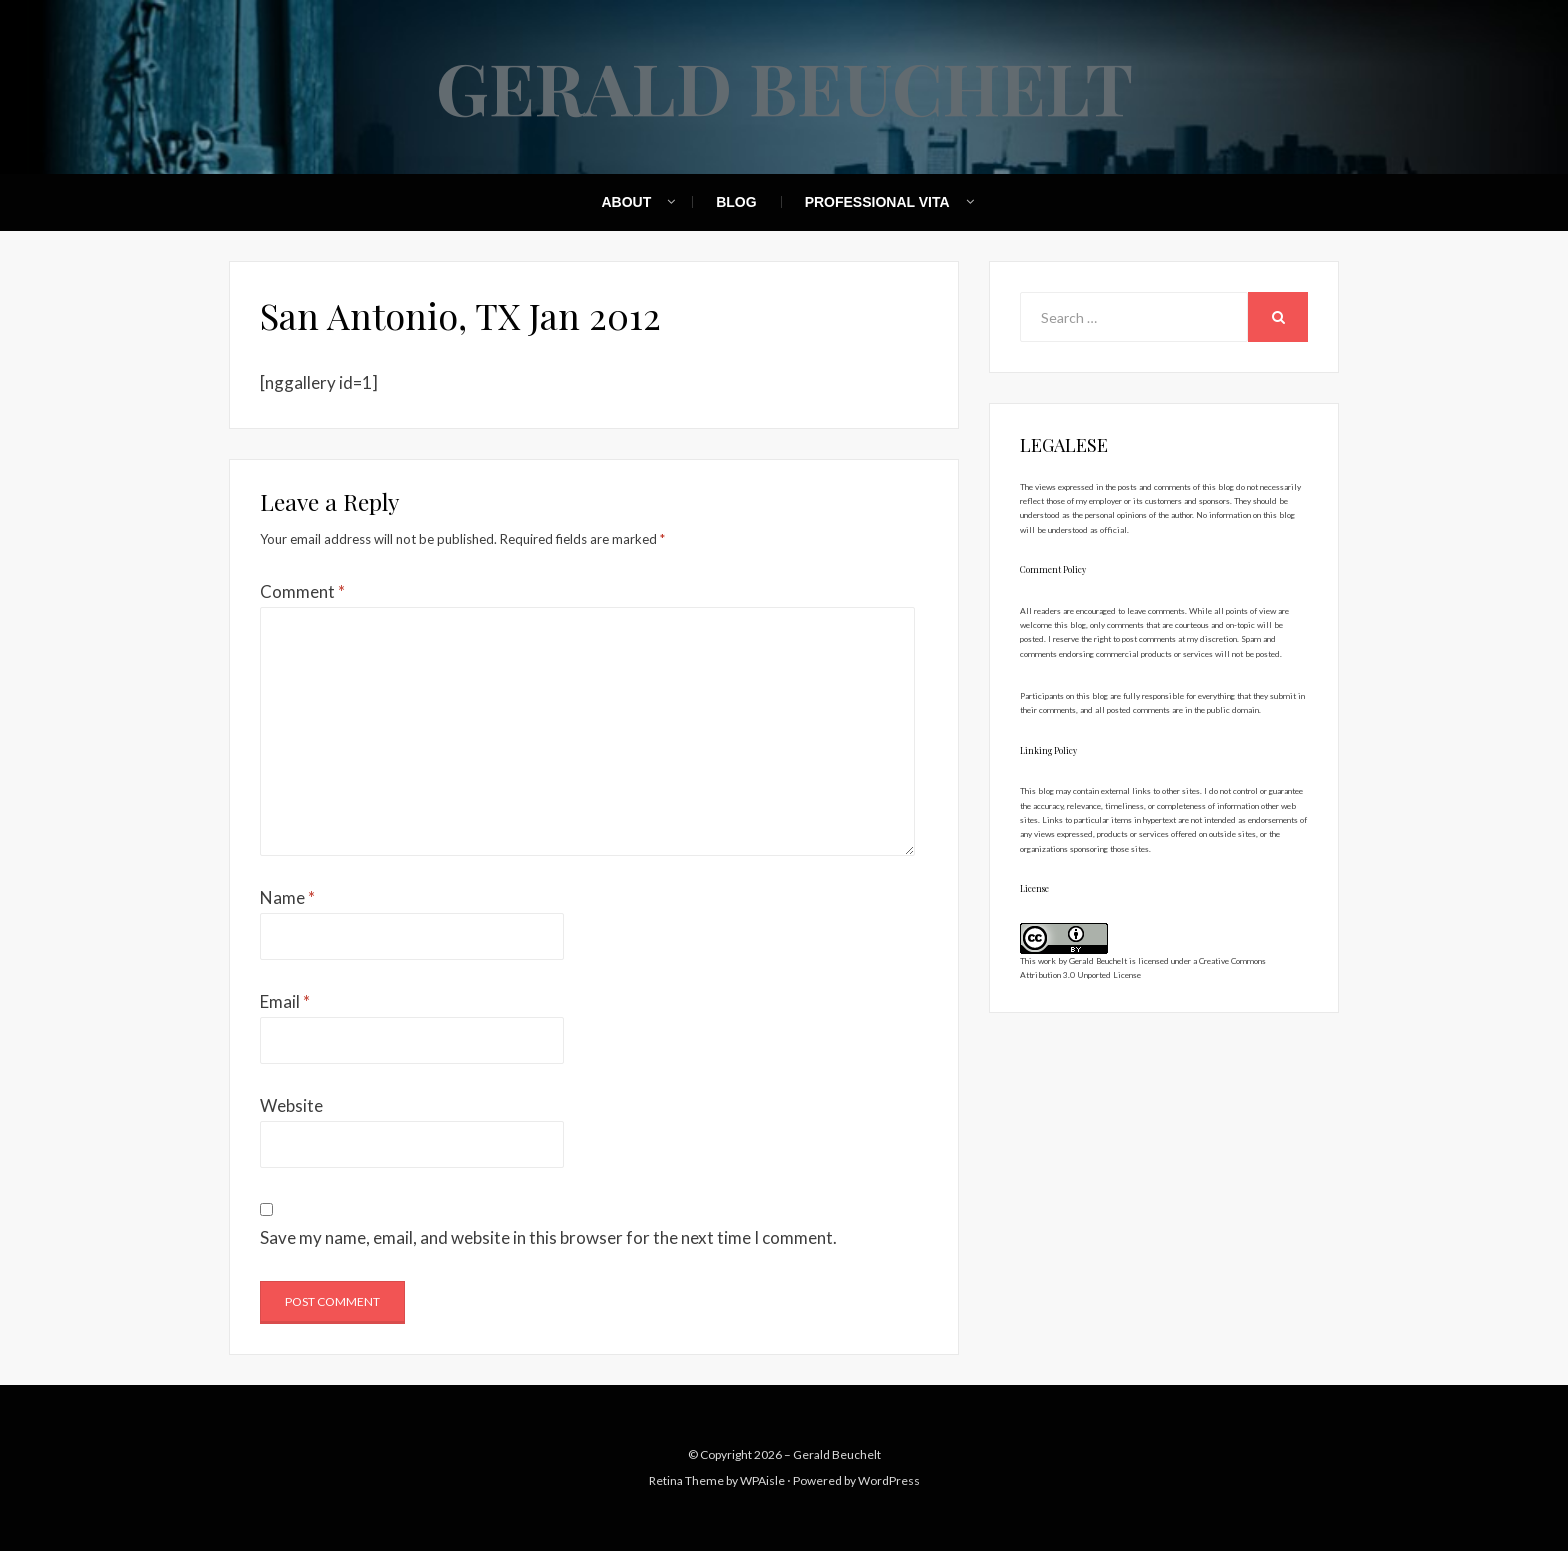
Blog (736, 202)
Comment (302, 591)
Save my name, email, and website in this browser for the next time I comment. (548, 1237)
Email (285, 1001)
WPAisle (762, 1480)
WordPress (889, 1480)
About (626, 202)
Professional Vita (877, 202)
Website (291, 1105)
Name (287, 897)
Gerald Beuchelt (784, 86)
